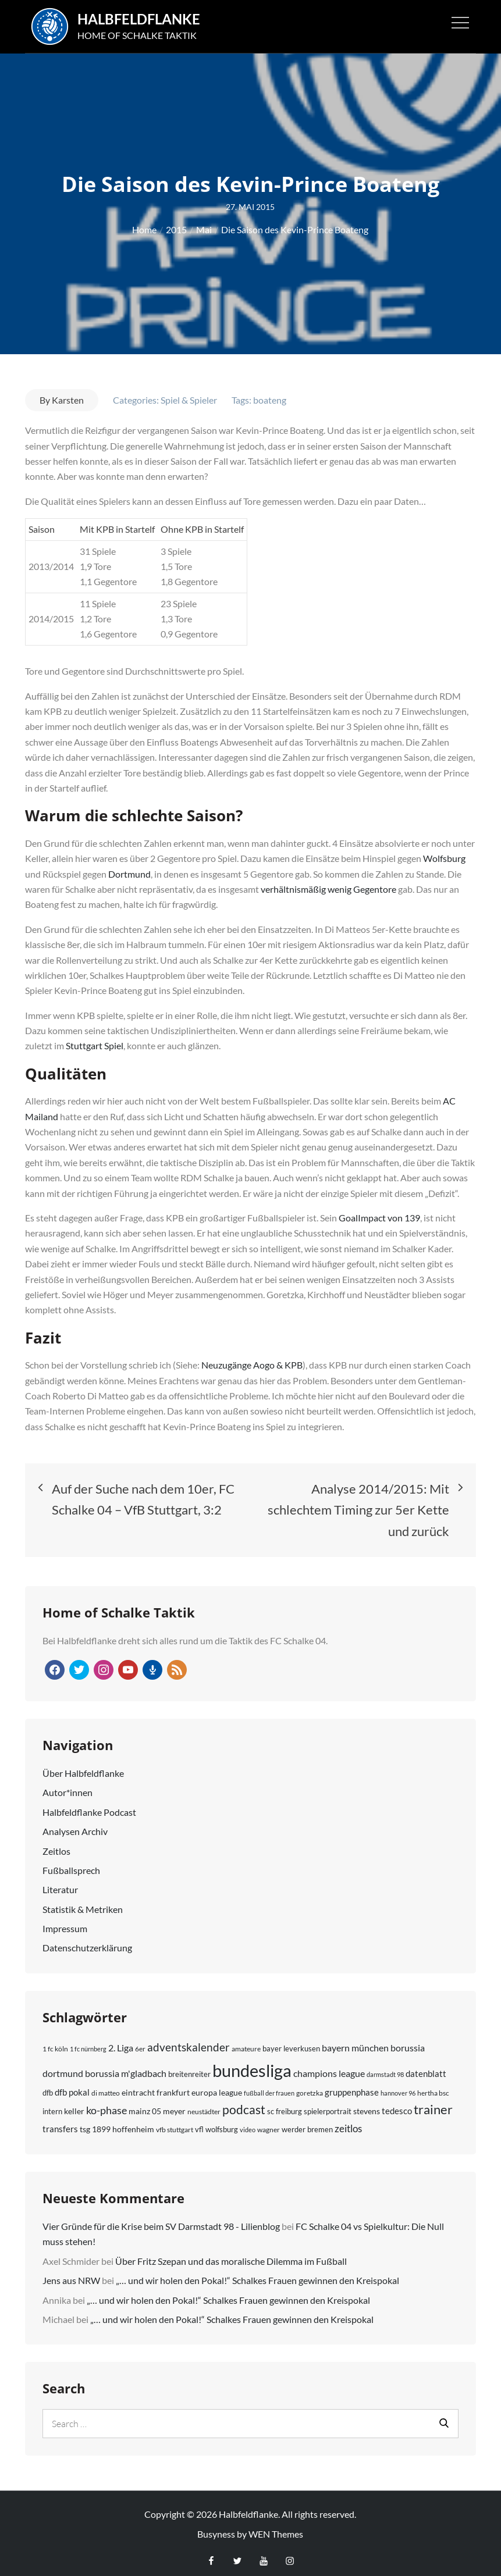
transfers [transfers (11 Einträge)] (60, 2122)
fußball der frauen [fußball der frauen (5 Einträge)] (269, 2086)
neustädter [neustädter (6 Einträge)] (204, 2104)
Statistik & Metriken (82, 1902)
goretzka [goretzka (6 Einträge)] (309, 2086)
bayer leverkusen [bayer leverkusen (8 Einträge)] (291, 2041)
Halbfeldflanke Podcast (89, 1805)
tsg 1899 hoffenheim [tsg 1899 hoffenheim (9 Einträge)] (117, 2122)
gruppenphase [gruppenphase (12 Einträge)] (352, 2085)
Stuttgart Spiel (94, 1039)
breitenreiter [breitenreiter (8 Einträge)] (189, 2067)
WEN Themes (275, 2526)
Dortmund (129, 866)
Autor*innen (67, 1785)
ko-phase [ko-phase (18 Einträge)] (106, 2103)
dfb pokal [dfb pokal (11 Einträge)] (72, 2085)
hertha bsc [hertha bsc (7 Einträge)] (433, 2086)
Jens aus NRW (71, 2273)
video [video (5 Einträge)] (247, 2122)
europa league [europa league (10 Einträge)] (216, 2085)
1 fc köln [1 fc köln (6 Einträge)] (55, 2042)
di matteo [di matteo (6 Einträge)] (105, 2086)
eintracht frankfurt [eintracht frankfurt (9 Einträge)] (156, 2085)
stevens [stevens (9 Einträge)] (366, 2104)
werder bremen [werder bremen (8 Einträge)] (307, 2122)
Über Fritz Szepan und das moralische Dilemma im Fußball (231, 2254)
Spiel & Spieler (189, 392)
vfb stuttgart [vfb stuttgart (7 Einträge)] (174, 2122)
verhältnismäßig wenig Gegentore (328, 882)
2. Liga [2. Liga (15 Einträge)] (120, 2040)
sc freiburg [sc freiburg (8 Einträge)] (284, 2104)
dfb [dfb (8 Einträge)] (47, 2085)
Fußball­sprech (71, 1863)
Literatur (60, 1882)
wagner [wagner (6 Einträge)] (268, 2122)
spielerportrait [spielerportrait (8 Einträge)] (327, 2104)
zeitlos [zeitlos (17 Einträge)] (348, 2121)
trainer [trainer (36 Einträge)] (433, 2102)
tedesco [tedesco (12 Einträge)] (397, 2103)
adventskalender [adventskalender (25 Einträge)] (188, 2040)
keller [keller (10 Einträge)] (74, 2104)
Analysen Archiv (75, 1824)
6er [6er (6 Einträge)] (140, 2042)
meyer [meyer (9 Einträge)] (174, 2104)
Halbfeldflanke (144, 15)
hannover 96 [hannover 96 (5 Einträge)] (398, 2086)
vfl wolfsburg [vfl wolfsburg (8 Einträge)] (216, 2122)
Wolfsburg (444, 851)
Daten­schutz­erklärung (87, 1941)
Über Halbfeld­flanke (83, 1766)
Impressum (64, 1921)
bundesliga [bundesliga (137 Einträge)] (252, 2063)
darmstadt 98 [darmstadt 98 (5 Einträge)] (385, 2067)
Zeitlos (56, 1844)
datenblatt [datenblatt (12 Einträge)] (426, 2066)
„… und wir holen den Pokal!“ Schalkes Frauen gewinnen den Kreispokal (257, 2273)
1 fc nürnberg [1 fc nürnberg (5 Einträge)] (88, 2042)
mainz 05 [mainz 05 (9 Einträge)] (145, 2104)
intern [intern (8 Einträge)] (52, 2104)
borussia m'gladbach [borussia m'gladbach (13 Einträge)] (125, 2066)
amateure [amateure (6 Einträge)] (246, 2042)
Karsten (68, 392)
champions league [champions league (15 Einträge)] (329, 2066)
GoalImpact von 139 (379, 1210)
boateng (269, 392)
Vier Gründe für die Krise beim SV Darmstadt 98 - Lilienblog (161, 2219)
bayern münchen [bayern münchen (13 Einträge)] (355, 2040)
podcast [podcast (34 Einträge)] (243, 2102)
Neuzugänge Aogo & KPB (252, 1357)
